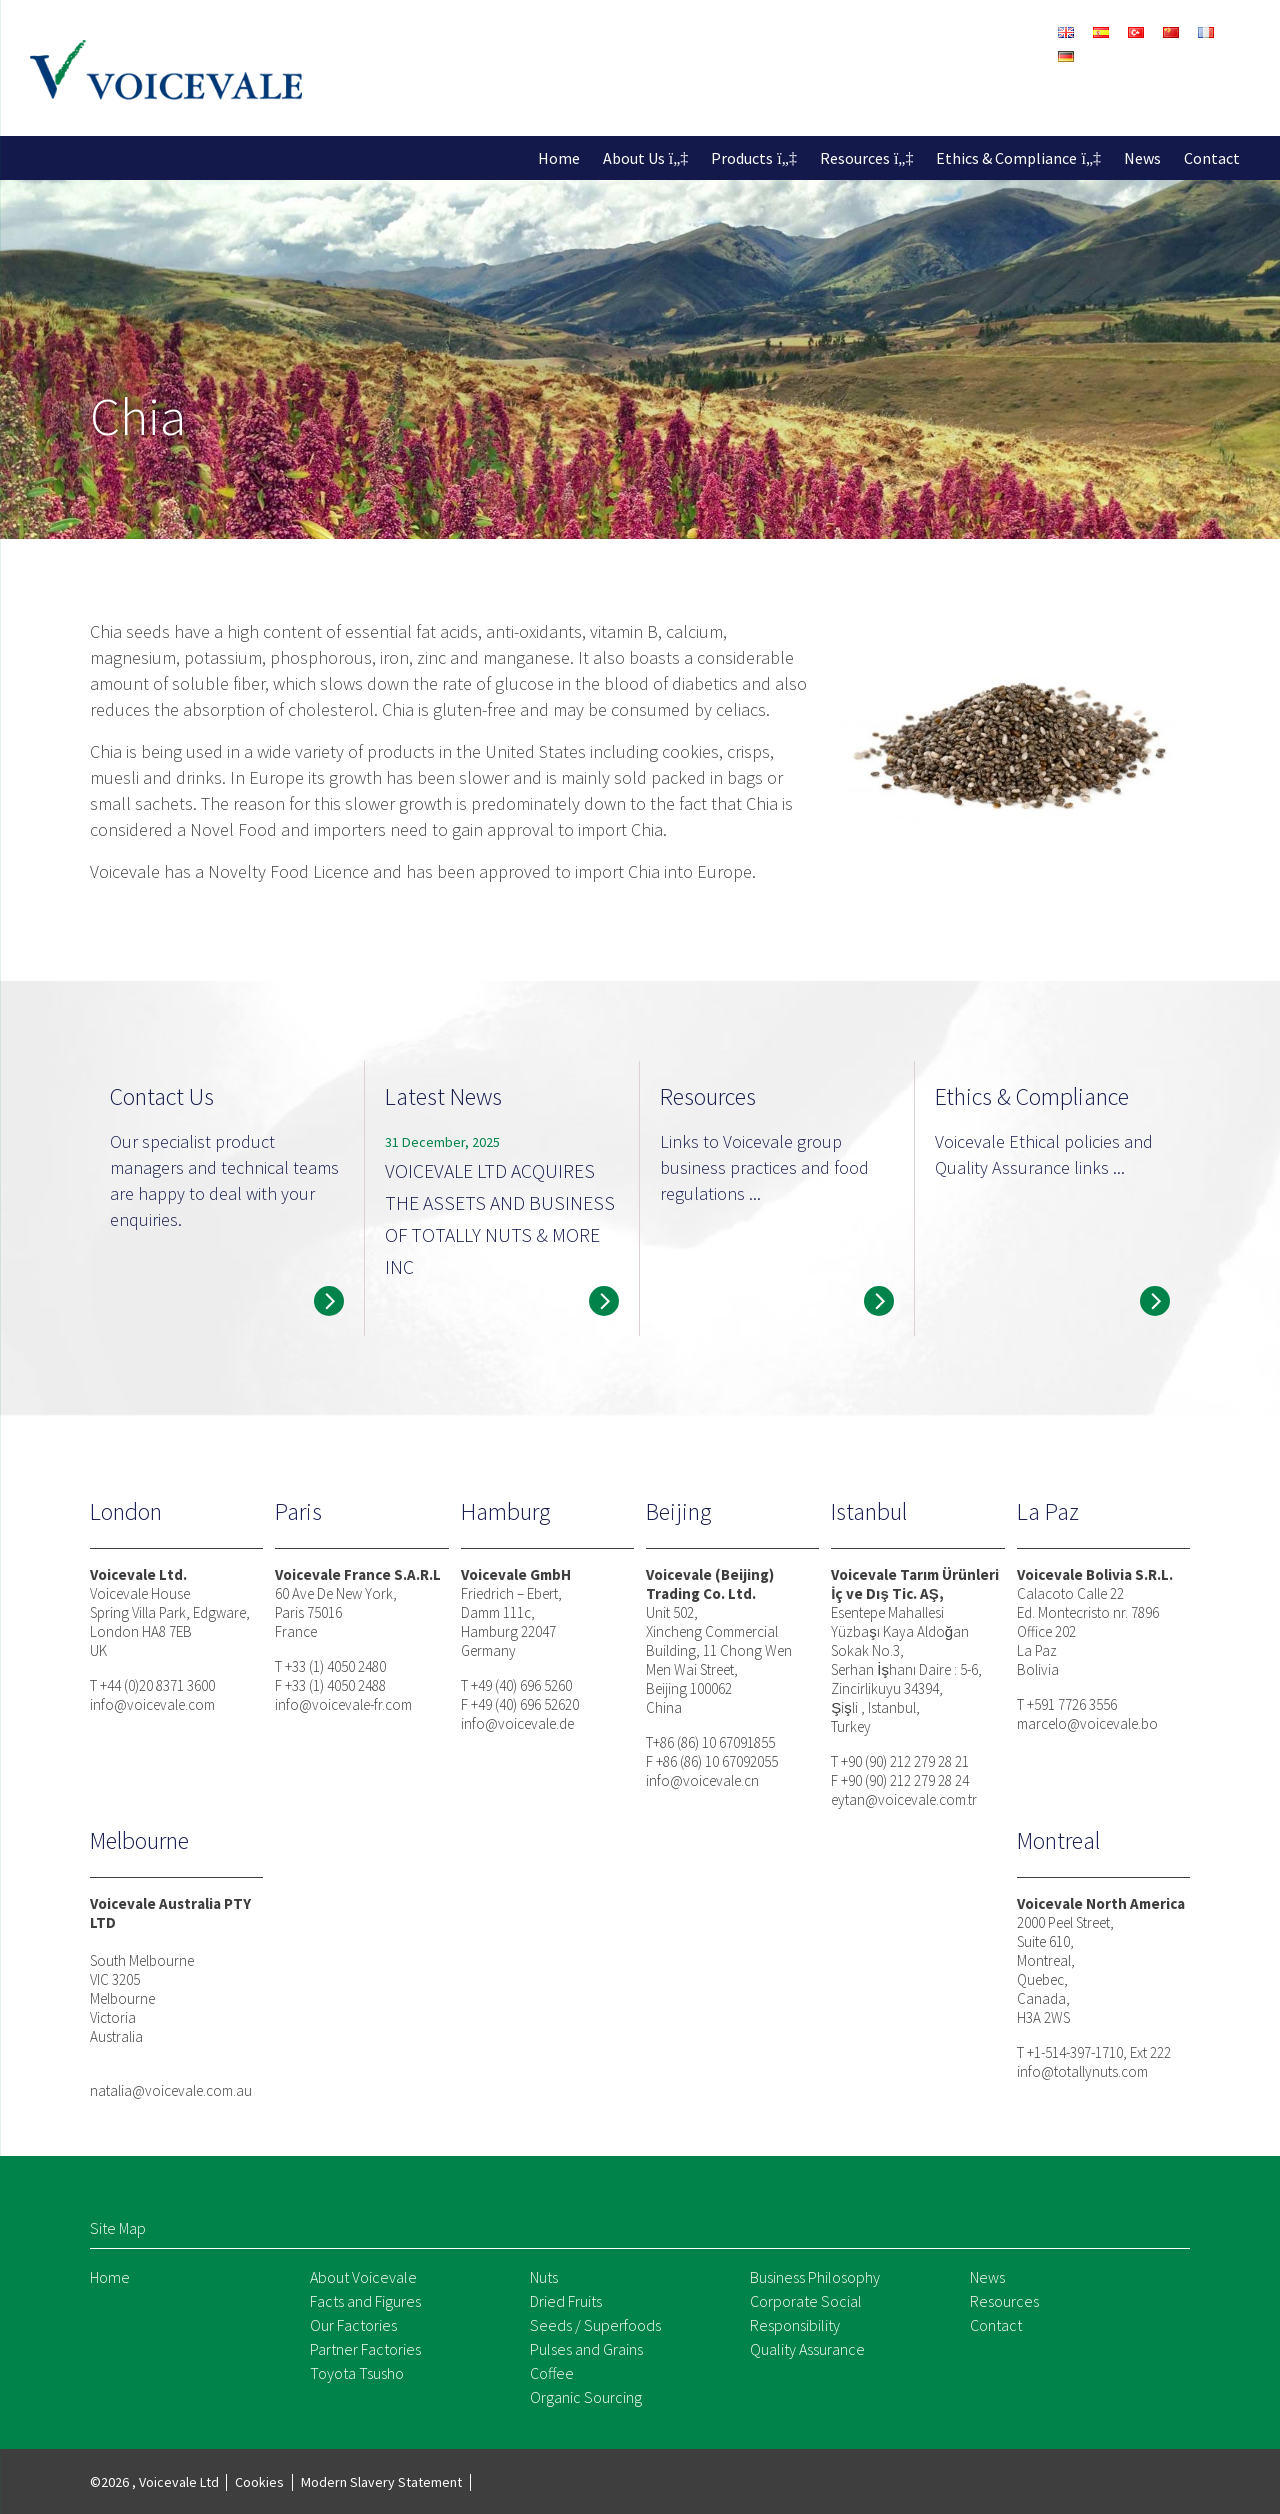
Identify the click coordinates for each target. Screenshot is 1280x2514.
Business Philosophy (815, 2277)
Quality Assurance (807, 2349)
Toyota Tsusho (357, 2373)
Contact (1212, 158)
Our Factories (353, 2325)
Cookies (259, 2482)
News (1142, 158)
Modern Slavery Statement (381, 2482)
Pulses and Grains (586, 2349)
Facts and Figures (365, 2301)
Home (559, 158)
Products (742, 158)
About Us (634, 158)
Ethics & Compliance (1006, 158)
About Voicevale (363, 2277)
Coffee (552, 2373)
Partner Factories (365, 2349)
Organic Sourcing (586, 2397)
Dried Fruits (566, 2301)
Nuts (544, 2277)
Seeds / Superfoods (595, 2325)
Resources (855, 158)
